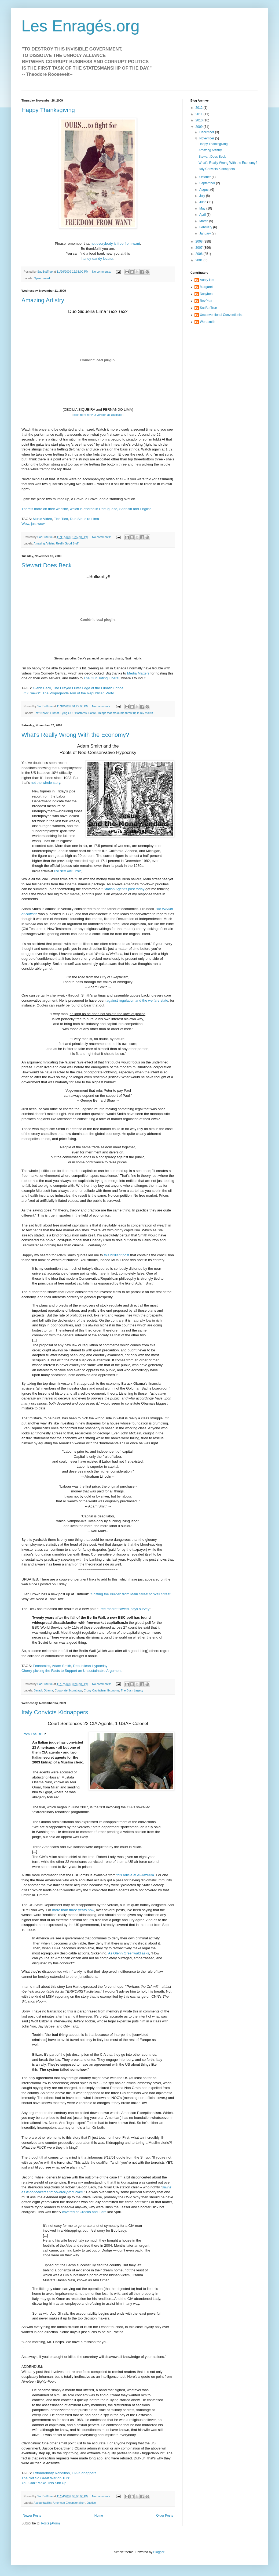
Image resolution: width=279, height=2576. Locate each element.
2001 (200, 260)
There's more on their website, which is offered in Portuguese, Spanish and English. (86, 509)
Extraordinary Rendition (51, 2473)
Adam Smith (61, 1666)
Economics (41, 1666)
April (203, 215)
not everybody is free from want (115, 243)
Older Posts (164, 2515)
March (204, 221)
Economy (113, 1690)
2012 (200, 108)
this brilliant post (116, 1255)
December (207, 132)
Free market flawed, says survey (123, 1609)
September (207, 183)
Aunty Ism (207, 280)
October (205, 177)
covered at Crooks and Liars (84, 2212)
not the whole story (45, 783)
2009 (200, 127)
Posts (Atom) (50, 2523)
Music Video (42, 519)
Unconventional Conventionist (221, 315)
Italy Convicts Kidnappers (54, 1712)
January (205, 233)
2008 (200, 241)
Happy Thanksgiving (48, 110)
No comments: (102, 271)
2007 (200, 248)
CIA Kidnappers (84, 2473)
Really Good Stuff (67, 543)
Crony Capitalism (95, 1690)
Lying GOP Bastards (73, 713)
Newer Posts (32, 2515)
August (204, 190)
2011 (200, 114)
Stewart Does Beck (46, 565)
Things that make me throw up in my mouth (125, 713)
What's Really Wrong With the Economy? (75, 734)
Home (98, 2515)
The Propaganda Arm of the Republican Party (78, 693)
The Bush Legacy (132, 1690)
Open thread (42, 278)
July (202, 196)
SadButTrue (208, 308)
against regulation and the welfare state (137, 1000)
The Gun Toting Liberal (101, 678)
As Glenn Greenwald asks (128, 1953)
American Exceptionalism (69, 2502)
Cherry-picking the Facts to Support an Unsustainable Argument (71, 1671)
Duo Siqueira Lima (84, 519)
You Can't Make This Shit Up (43, 2483)
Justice (91, 2502)
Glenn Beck (42, 688)
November (207, 138)
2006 (200, 254)
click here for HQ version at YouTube (98, 414)
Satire (92, 713)
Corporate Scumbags (68, 1690)
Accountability (42, 2502)
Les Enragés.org (80, 26)
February (206, 227)
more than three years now (73, 1910)
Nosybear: (207, 294)
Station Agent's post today (124, 889)
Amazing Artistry (42, 300)
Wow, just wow (33, 524)
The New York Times (67, 870)
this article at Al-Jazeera (135, 1875)
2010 (200, 120)
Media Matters (138, 673)
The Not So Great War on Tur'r (45, 2478)
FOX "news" (31, 693)
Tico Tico (61, 519)
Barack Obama (43, 1690)
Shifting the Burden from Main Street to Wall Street (131, 1594)
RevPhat (206, 301)
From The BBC (33, 1734)
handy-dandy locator (97, 259)
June (203, 202)
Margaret (206, 287)
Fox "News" (41, 713)
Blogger (158, 2552)
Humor (54, 713)
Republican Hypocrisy (90, 1666)
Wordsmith (207, 322)
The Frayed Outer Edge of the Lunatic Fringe (88, 688)
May (202, 208)
